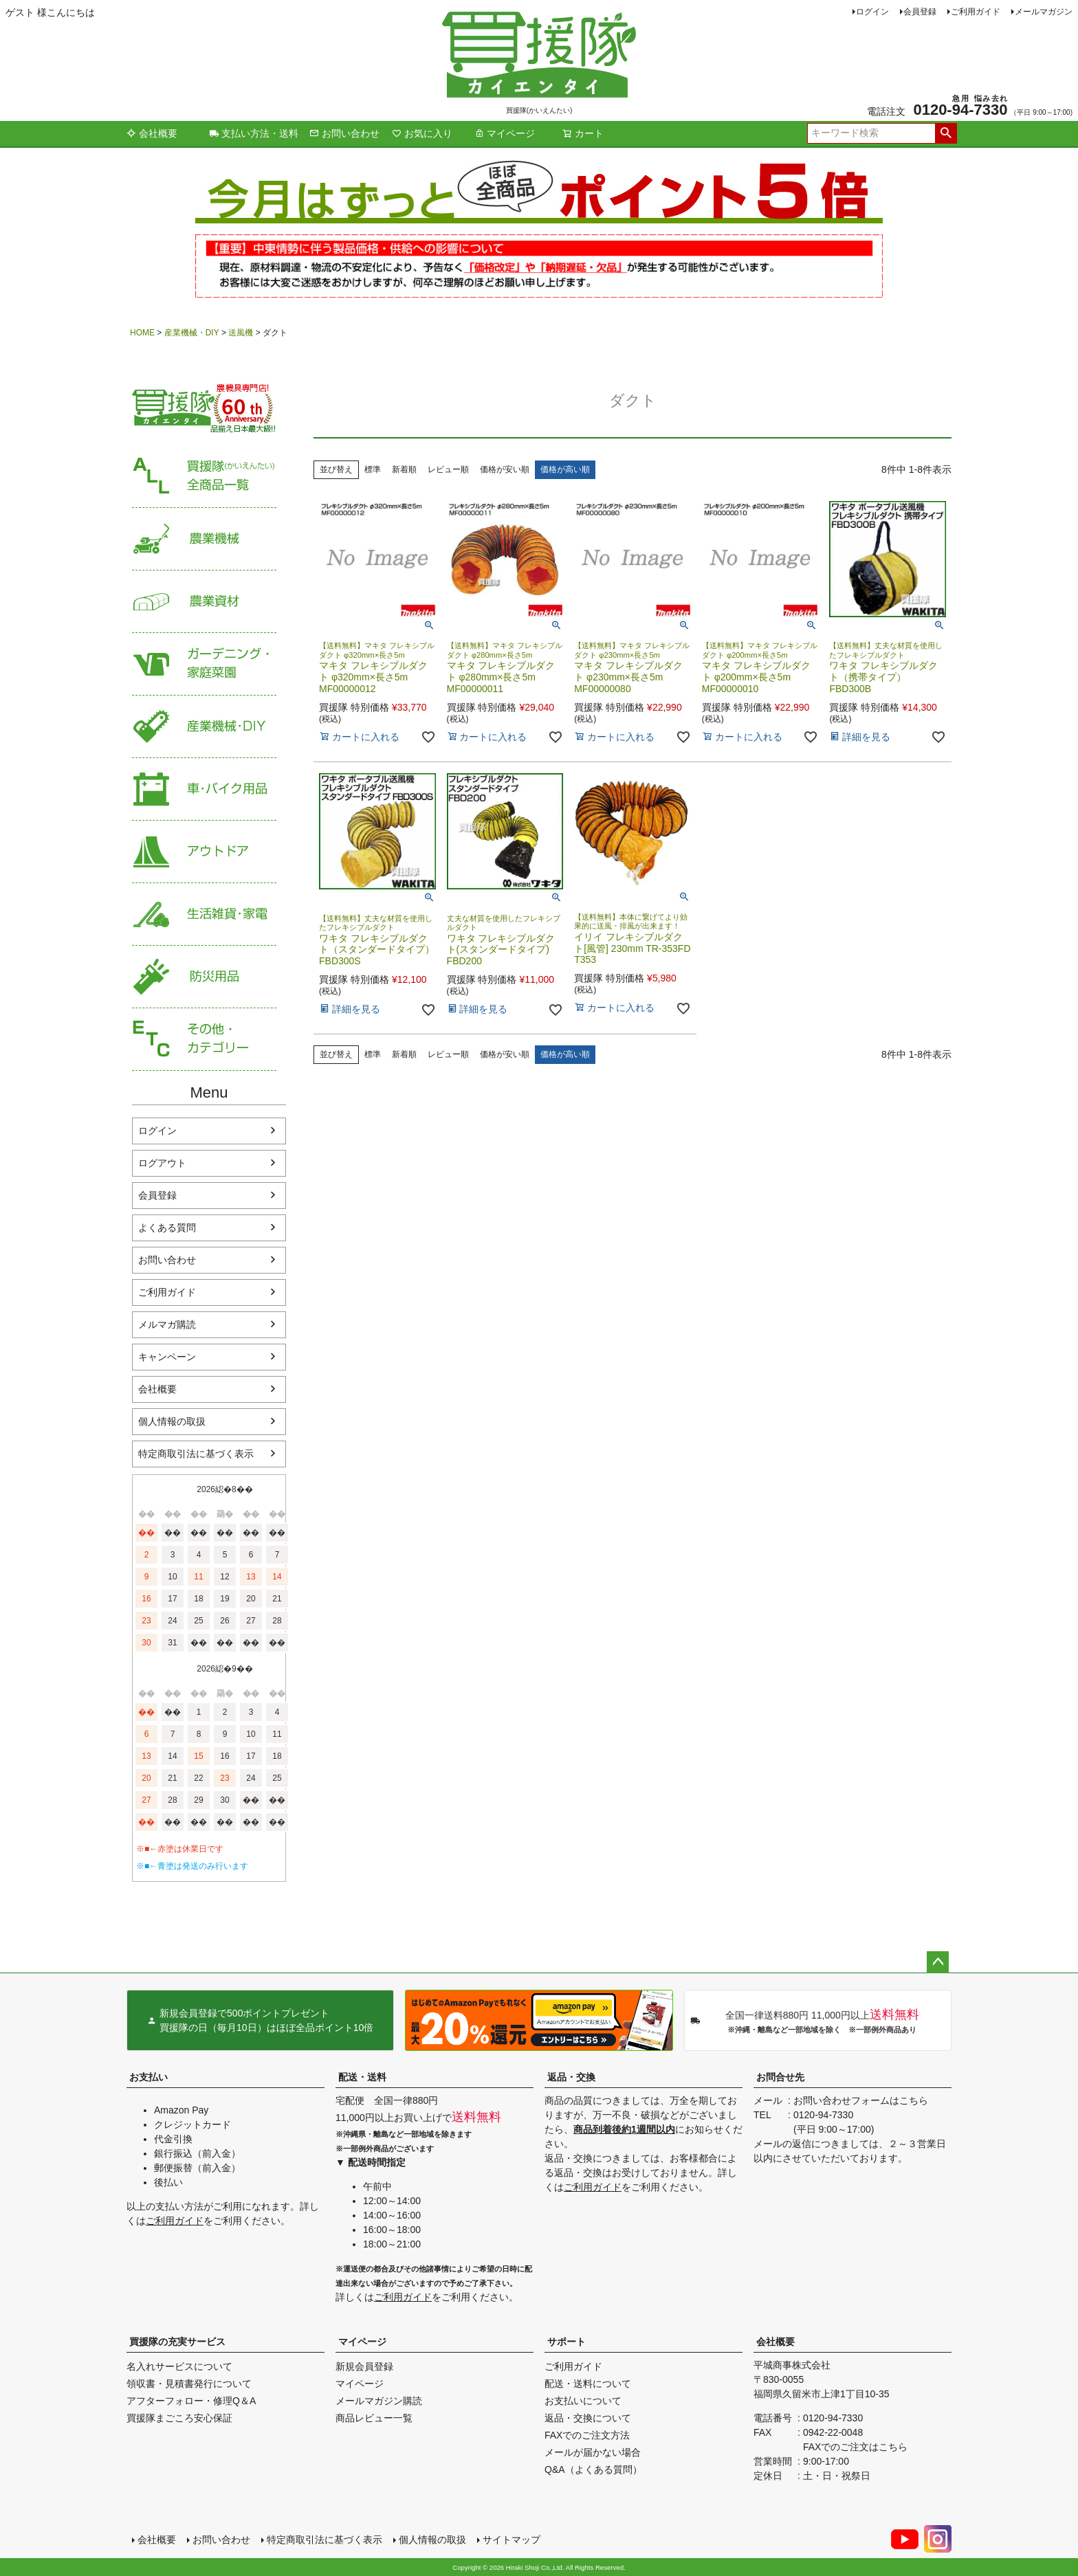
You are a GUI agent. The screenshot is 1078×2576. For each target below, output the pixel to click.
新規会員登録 (364, 2366)
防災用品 (204, 977)
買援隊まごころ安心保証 (179, 2417)
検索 (945, 133)
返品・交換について (587, 2417)
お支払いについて (583, 2400)
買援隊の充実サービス (177, 2341)
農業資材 (204, 601)
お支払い (148, 2077)
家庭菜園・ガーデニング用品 (204, 664)
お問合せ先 (780, 2077)
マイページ (504, 133)
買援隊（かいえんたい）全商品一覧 (204, 476)
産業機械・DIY (191, 332)
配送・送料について (587, 2383)
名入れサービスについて (179, 2366)
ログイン (872, 11)
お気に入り (422, 133)
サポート (566, 2341)
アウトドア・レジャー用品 (204, 852)
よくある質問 (167, 1227)
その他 (204, 1039)
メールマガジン (1043, 11)
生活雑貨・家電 (204, 914)
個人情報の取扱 (172, 1421)
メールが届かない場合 (592, 2452)
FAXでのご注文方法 (587, 2435)
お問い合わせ (344, 133)
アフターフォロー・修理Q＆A (191, 2400)
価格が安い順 (504, 469)
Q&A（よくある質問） (593, 2469)
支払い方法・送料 (253, 133)
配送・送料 (362, 2077)
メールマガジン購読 (379, 2400)
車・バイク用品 (204, 789)
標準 (372, 469)
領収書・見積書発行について (189, 2383)
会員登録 (919, 11)
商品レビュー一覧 (374, 2417)
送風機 (240, 332)
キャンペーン (167, 1356)
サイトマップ (511, 2539)
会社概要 (151, 133)
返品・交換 (571, 2077)
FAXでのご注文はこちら (855, 2446)
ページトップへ (938, 1962)
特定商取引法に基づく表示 (196, 1453)
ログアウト (162, 1162)
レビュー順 (448, 469)
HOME (142, 332)
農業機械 (204, 539)
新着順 (404, 469)
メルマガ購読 (167, 1324)
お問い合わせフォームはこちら (860, 2100)
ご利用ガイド (975, 11)
